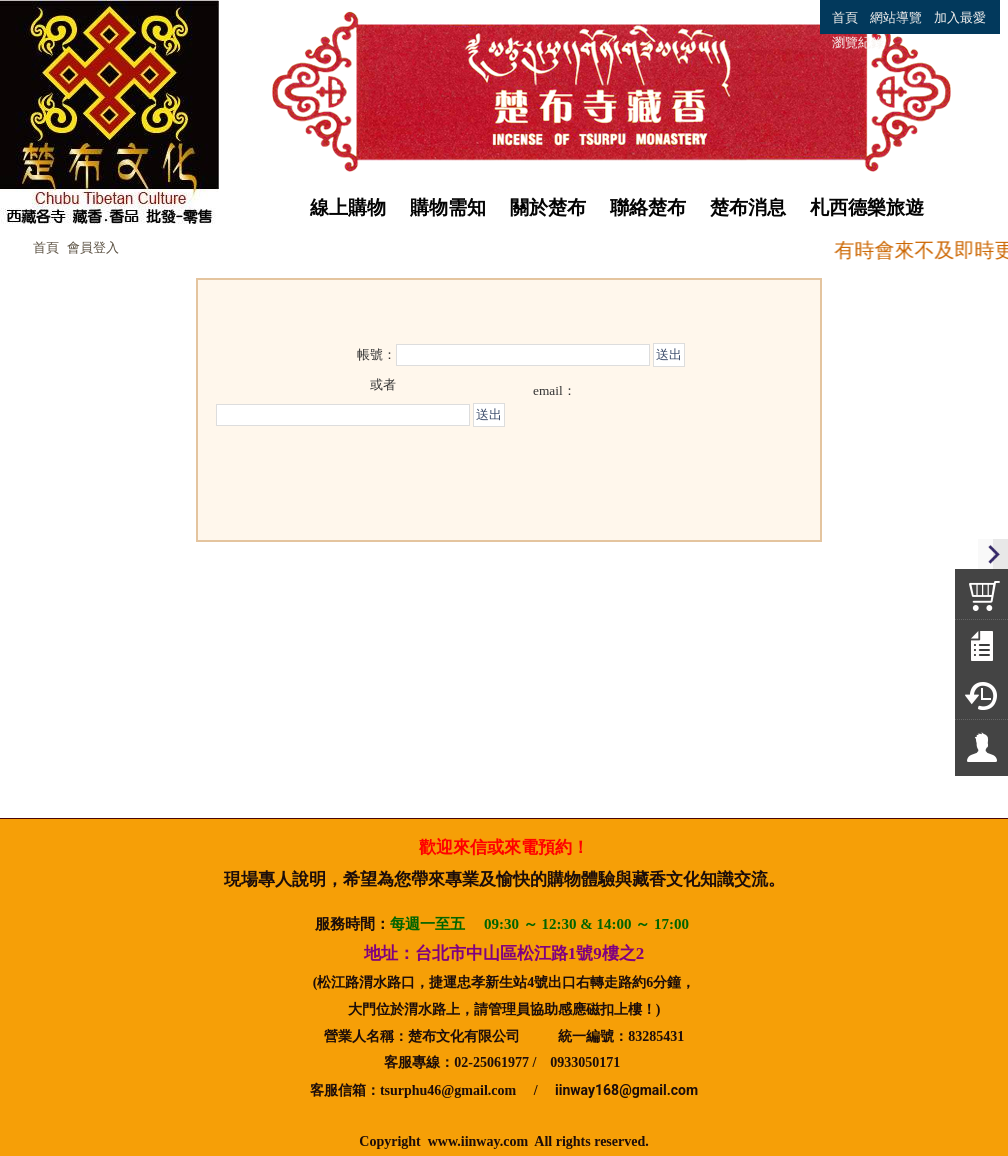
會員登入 (93, 247)
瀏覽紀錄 (858, 42)
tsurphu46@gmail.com (448, 1090)
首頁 (46, 247)
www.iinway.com (478, 1141)
